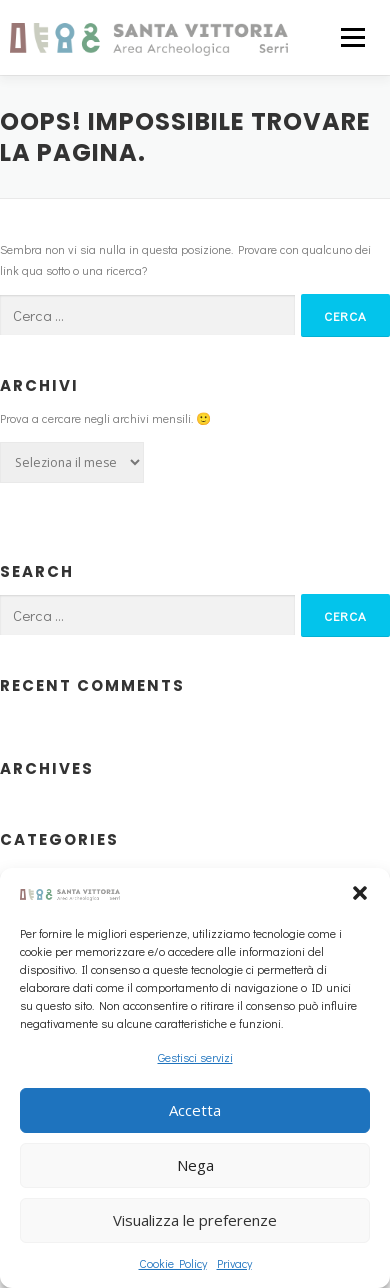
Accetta (195, 1110)
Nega (195, 1165)
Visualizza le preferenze (195, 1220)
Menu (350, 37)
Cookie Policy (173, 1263)
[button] (360, 893)
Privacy (234, 1263)
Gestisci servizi (195, 1057)
